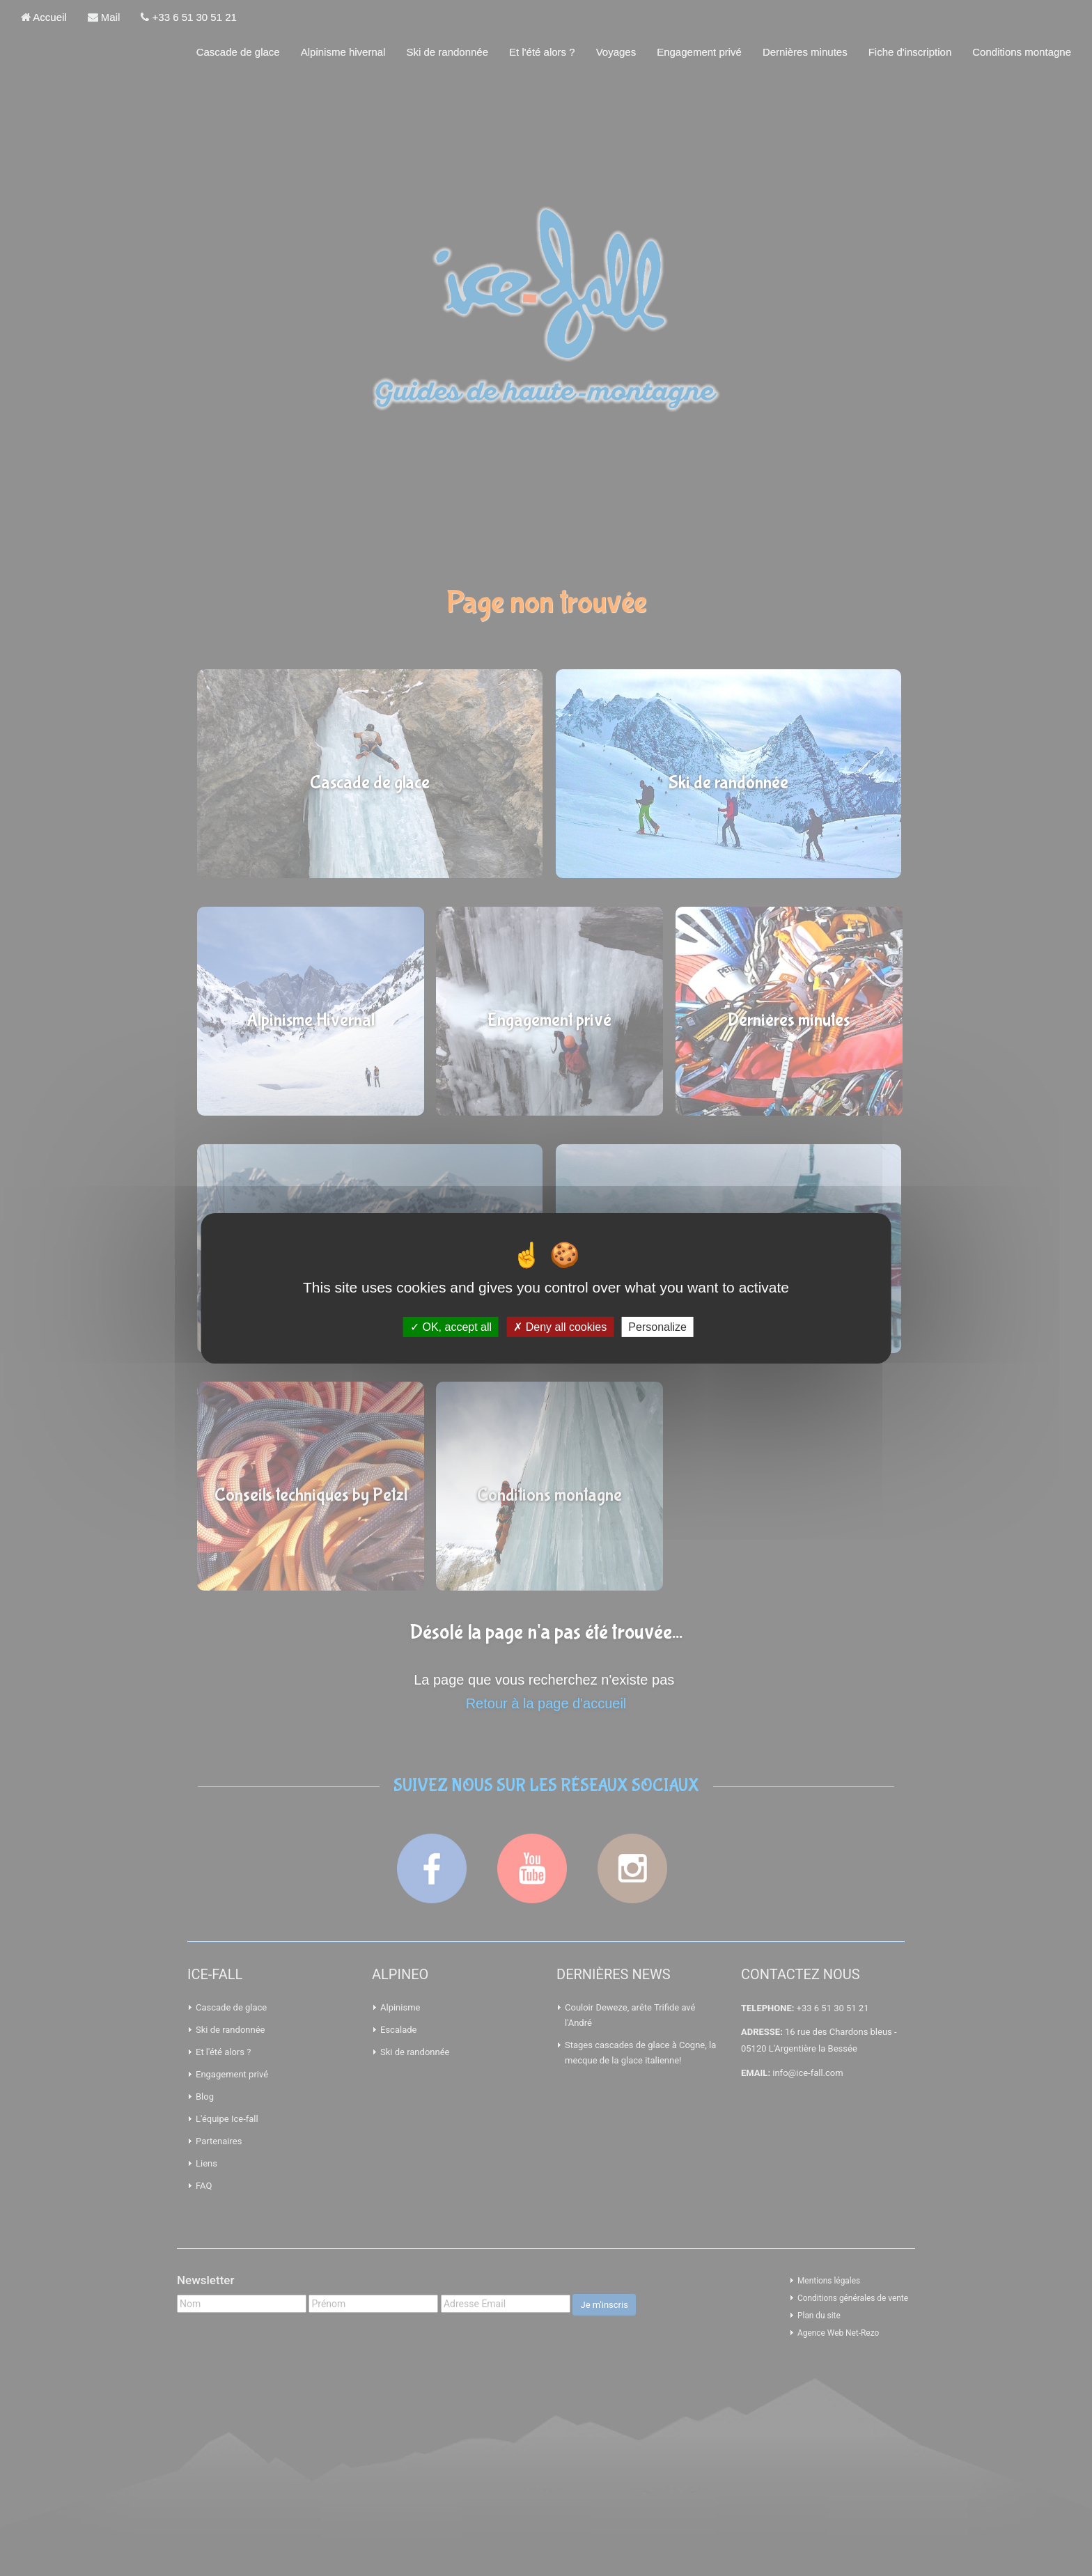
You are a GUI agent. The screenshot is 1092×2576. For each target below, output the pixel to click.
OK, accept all (451, 1326)
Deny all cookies (560, 1326)
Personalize (657, 1326)
